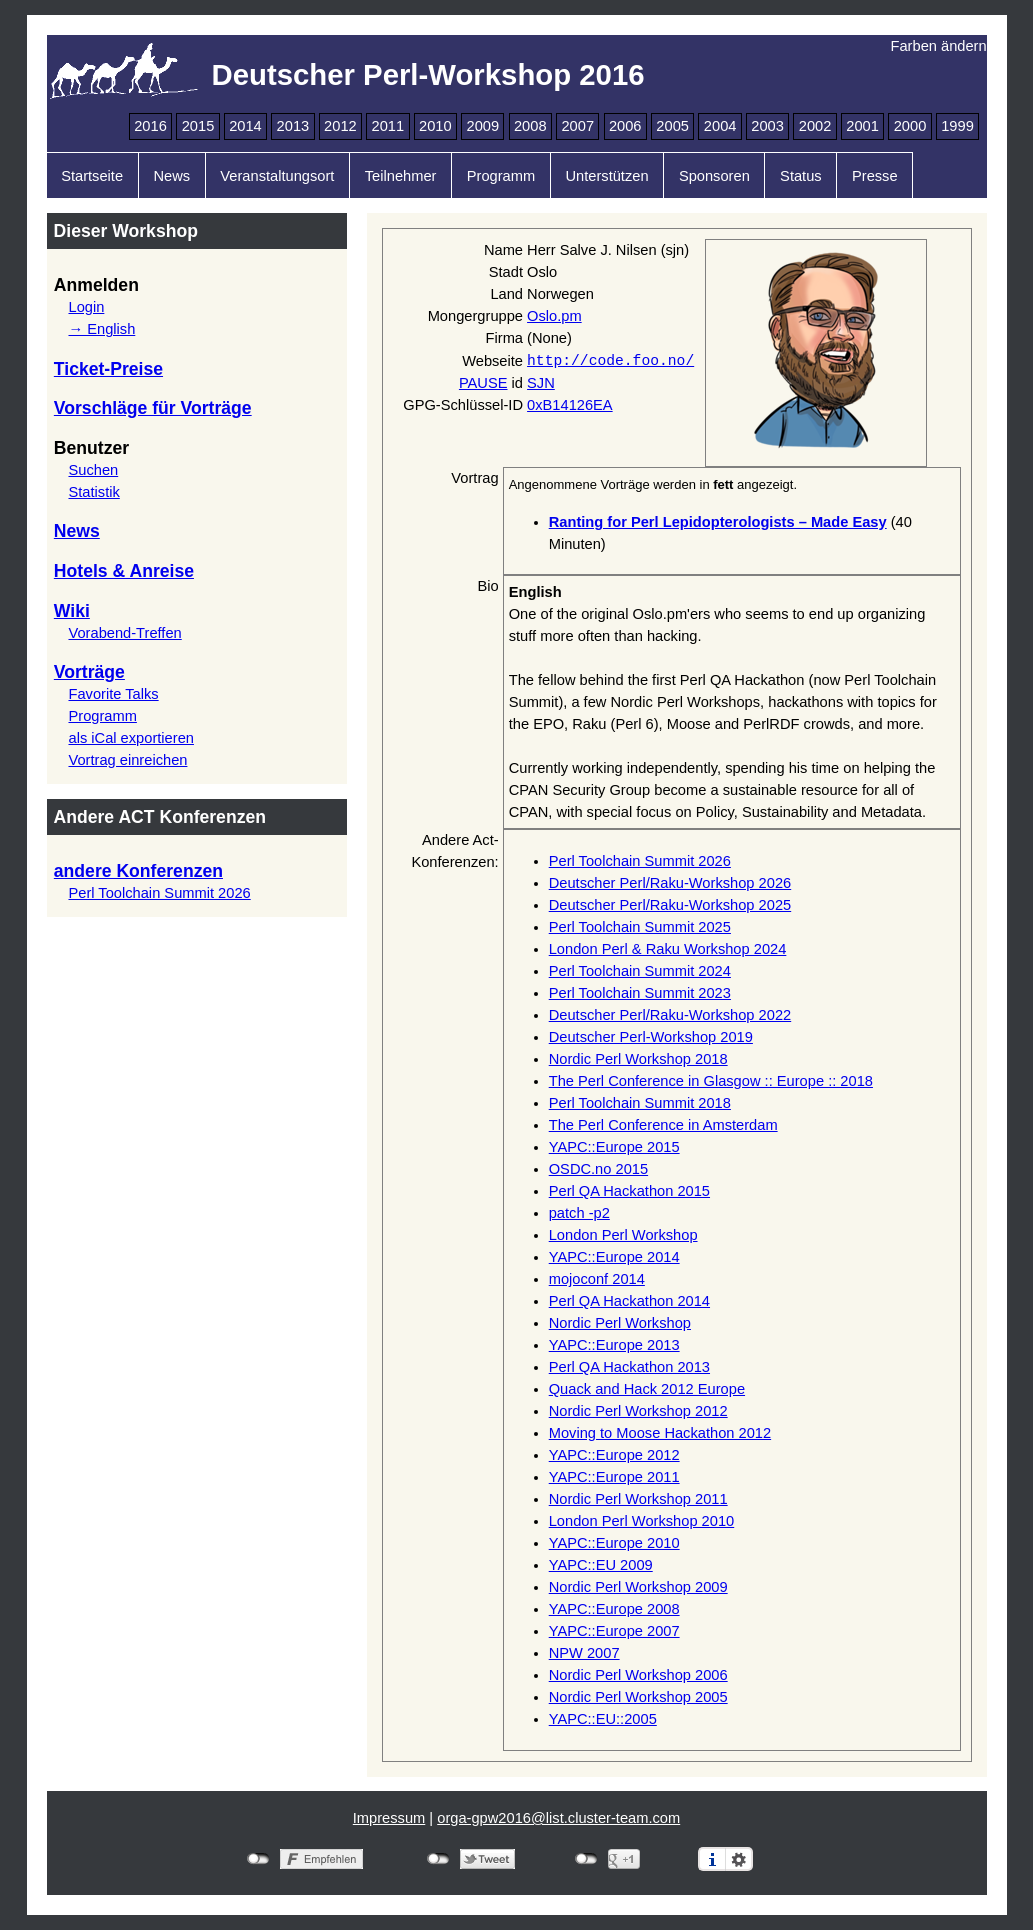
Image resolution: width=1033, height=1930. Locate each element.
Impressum (389, 1818)
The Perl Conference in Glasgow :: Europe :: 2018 (711, 1081)
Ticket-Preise (108, 369)
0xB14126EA (570, 405)
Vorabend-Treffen (124, 633)
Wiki (72, 611)
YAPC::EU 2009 (601, 1565)
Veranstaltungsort (277, 176)
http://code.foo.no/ (610, 360)
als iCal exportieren (130, 738)
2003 (767, 126)
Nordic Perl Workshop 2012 (638, 1411)
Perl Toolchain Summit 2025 (640, 927)
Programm (501, 176)
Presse (875, 176)
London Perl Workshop (623, 1235)
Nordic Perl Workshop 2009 (638, 1587)
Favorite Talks (113, 694)
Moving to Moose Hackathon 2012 (660, 1433)
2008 (530, 126)
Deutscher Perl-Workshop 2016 (428, 74)
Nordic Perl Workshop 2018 (638, 1059)
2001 (862, 126)
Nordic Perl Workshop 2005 (638, 1697)
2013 (293, 126)
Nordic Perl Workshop (620, 1323)
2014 (245, 126)
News (171, 176)
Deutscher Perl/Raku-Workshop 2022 (670, 1015)
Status (801, 176)
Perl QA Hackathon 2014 (629, 1301)
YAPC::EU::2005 (603, 1719)
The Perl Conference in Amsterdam (663, 1125)
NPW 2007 (584, 1653)
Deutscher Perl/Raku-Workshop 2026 (670, 883)
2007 (577, 126)
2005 (672, 126)
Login (86, 307)
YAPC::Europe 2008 (614, 1609)
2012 (340, 126)
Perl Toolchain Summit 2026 (159, 893)
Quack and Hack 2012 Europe (647, 1389)
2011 (388, 126)
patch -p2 (579, 1213)
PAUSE (483, 383)
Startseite (92, 176)
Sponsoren (714, 176)
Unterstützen (606, 176)
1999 (957, 126)
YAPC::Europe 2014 (614, 1257)
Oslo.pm (554, 316)
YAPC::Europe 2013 (614, 1345)
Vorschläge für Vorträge (153, 408)
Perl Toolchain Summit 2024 (640, 971)
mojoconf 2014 (597, 1279)
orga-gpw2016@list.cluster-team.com (558, 1818)
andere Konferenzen (138, 871)
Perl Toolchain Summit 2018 (640, 1103)
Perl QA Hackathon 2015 (629, 1191)
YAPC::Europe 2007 (614, 1631)
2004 (720, 126)
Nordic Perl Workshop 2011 (638, 1499)
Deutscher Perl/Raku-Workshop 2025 (670, 905)
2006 (625, 126)
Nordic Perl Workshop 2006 (638, 1675)
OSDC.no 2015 (598, 1169)
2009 (482, 126)
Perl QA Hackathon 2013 (629, 1367)
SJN (541, 383)
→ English (101, 329)
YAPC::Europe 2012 (614, 1455)
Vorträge (89, 672)
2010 (435, 126)
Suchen (93, 470)
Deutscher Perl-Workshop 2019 (651, 1037)
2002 (815, 126)
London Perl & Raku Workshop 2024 (668, 949)
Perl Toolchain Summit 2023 (640, 993)
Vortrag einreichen (127, 760)
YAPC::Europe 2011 (614, 1477)
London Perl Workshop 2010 (642, 1521)
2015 (198, 126)
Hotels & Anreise (124, 571)
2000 (910, 126)
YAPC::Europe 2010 (614, 1543)
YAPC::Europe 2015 (614, 1147)
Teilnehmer (401, 176)
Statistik (93, 492)
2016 (150, 126)
